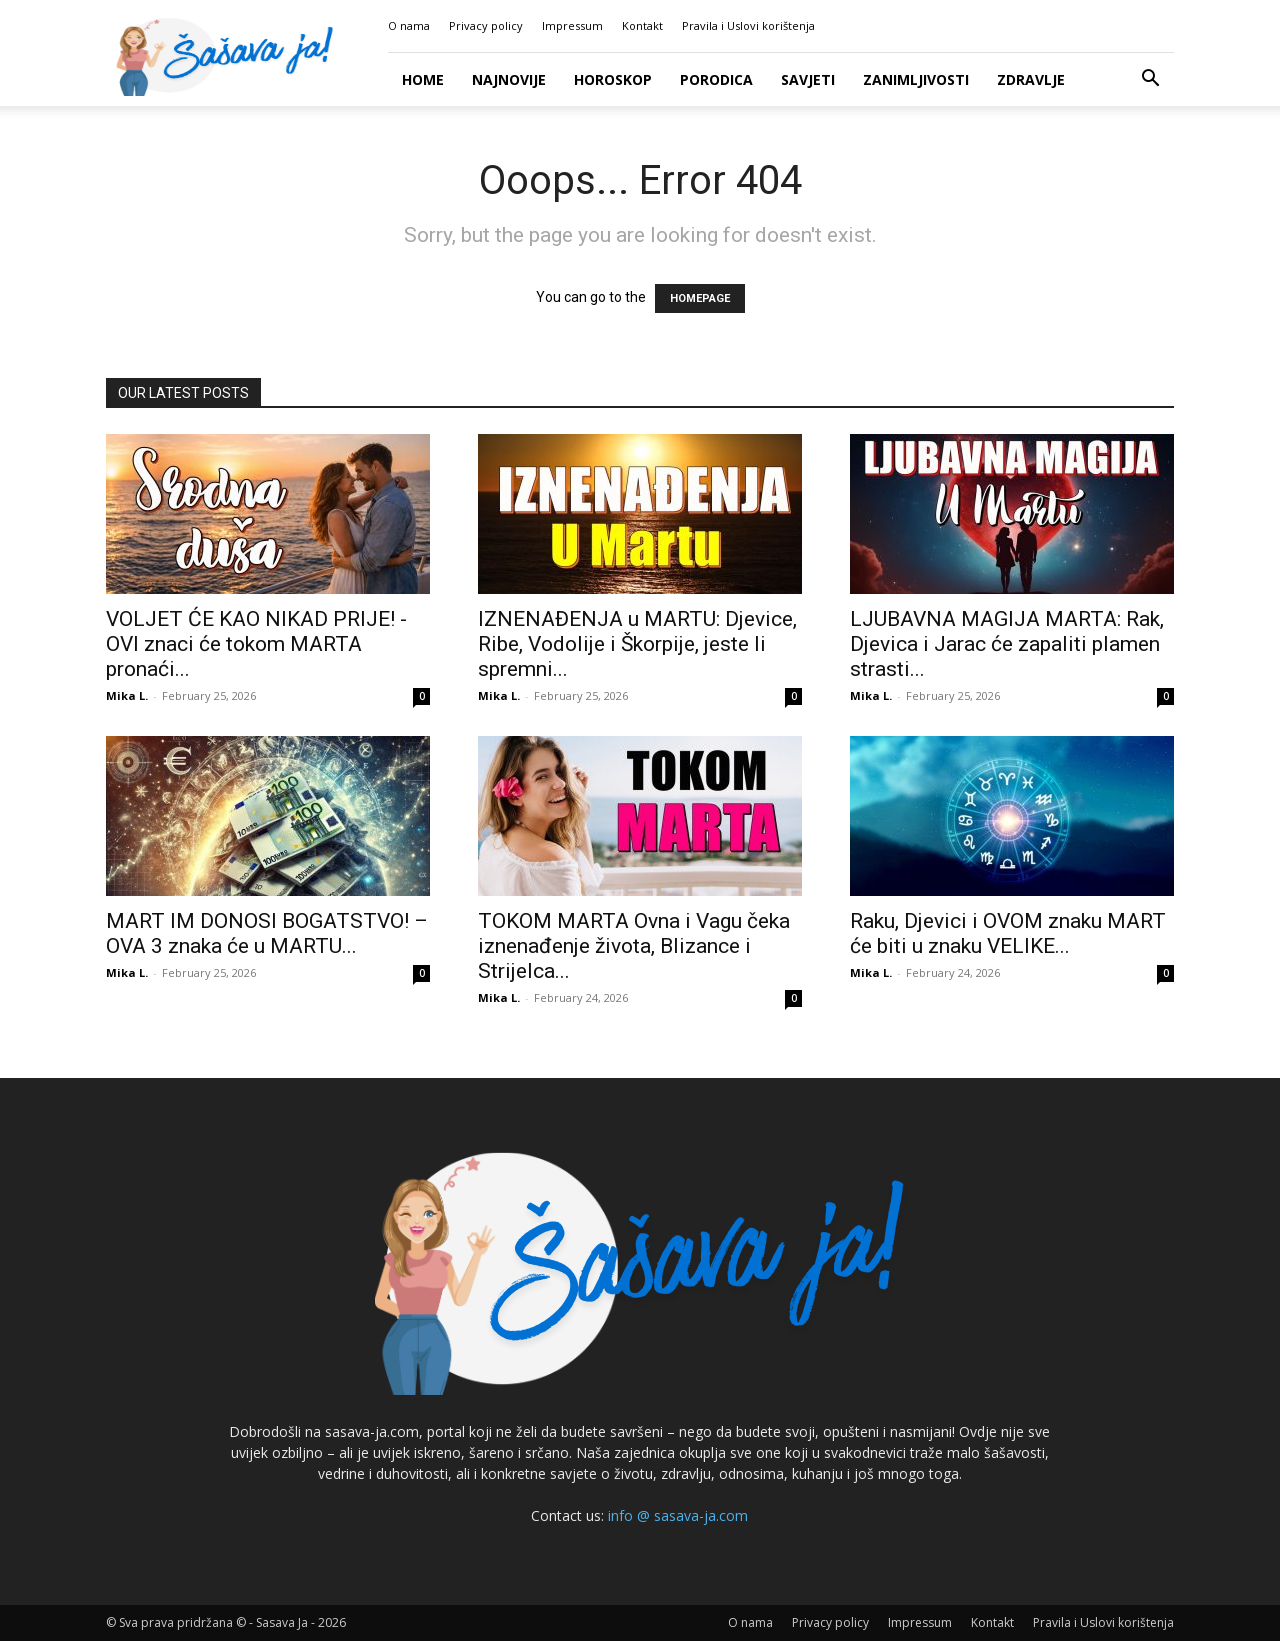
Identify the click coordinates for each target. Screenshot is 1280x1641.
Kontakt (642, 25)
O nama (409, 25)
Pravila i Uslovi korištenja (748, 25)
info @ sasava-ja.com (678, 1515)
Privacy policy (486, 25)
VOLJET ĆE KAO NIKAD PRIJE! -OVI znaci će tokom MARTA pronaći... (256, 644)
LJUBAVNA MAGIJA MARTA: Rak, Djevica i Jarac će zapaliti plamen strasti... (1007, 644)
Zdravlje (1031, 79)
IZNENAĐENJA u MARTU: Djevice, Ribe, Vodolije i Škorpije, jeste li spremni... (637, 644)
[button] (1150, 80)
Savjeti (808, 79)
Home (423, 79)
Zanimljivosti (916, 79)
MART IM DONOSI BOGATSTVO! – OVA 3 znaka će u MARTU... (267, 933)
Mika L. (127, 695)
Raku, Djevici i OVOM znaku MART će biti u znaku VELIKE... (1008, 933)
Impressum (572, 25)
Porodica (716, 79)
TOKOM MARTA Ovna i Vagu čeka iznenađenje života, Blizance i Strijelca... (634, 946)
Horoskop (613, 79)
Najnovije (509, 79)
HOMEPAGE (700, 298)
